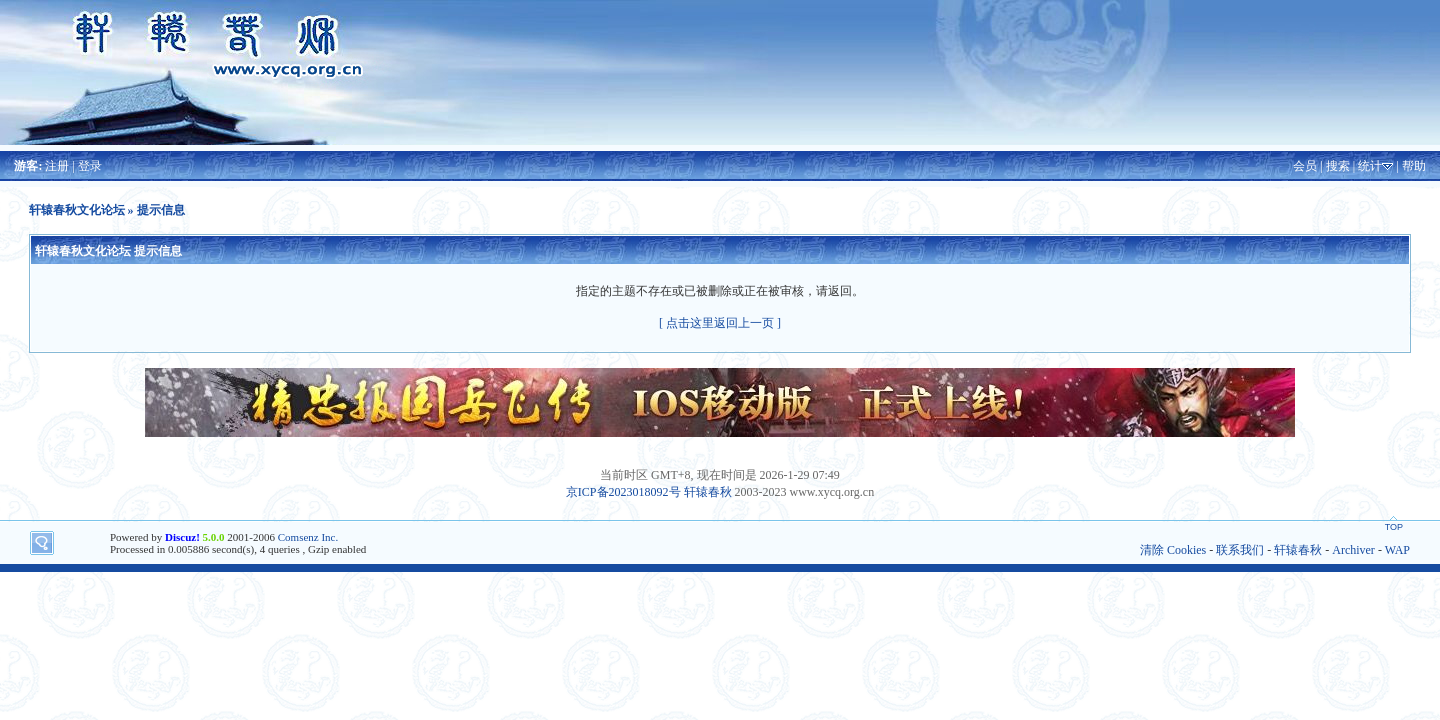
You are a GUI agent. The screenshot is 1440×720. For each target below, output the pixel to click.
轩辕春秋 (708, 492)
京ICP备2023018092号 (623, 492)
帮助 (1414, 166)
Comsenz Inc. (308, 537)
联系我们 (1240, 550)
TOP (1394, 527)
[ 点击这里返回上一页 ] (720, 323)
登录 (90, 166)
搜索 (1338, 166)
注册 (57, 166)
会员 (1305, 166)
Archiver (1353, 550)
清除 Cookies (1173, 550)
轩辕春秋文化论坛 (77, 210)
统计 (1370, 166)
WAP (1397, 550)
